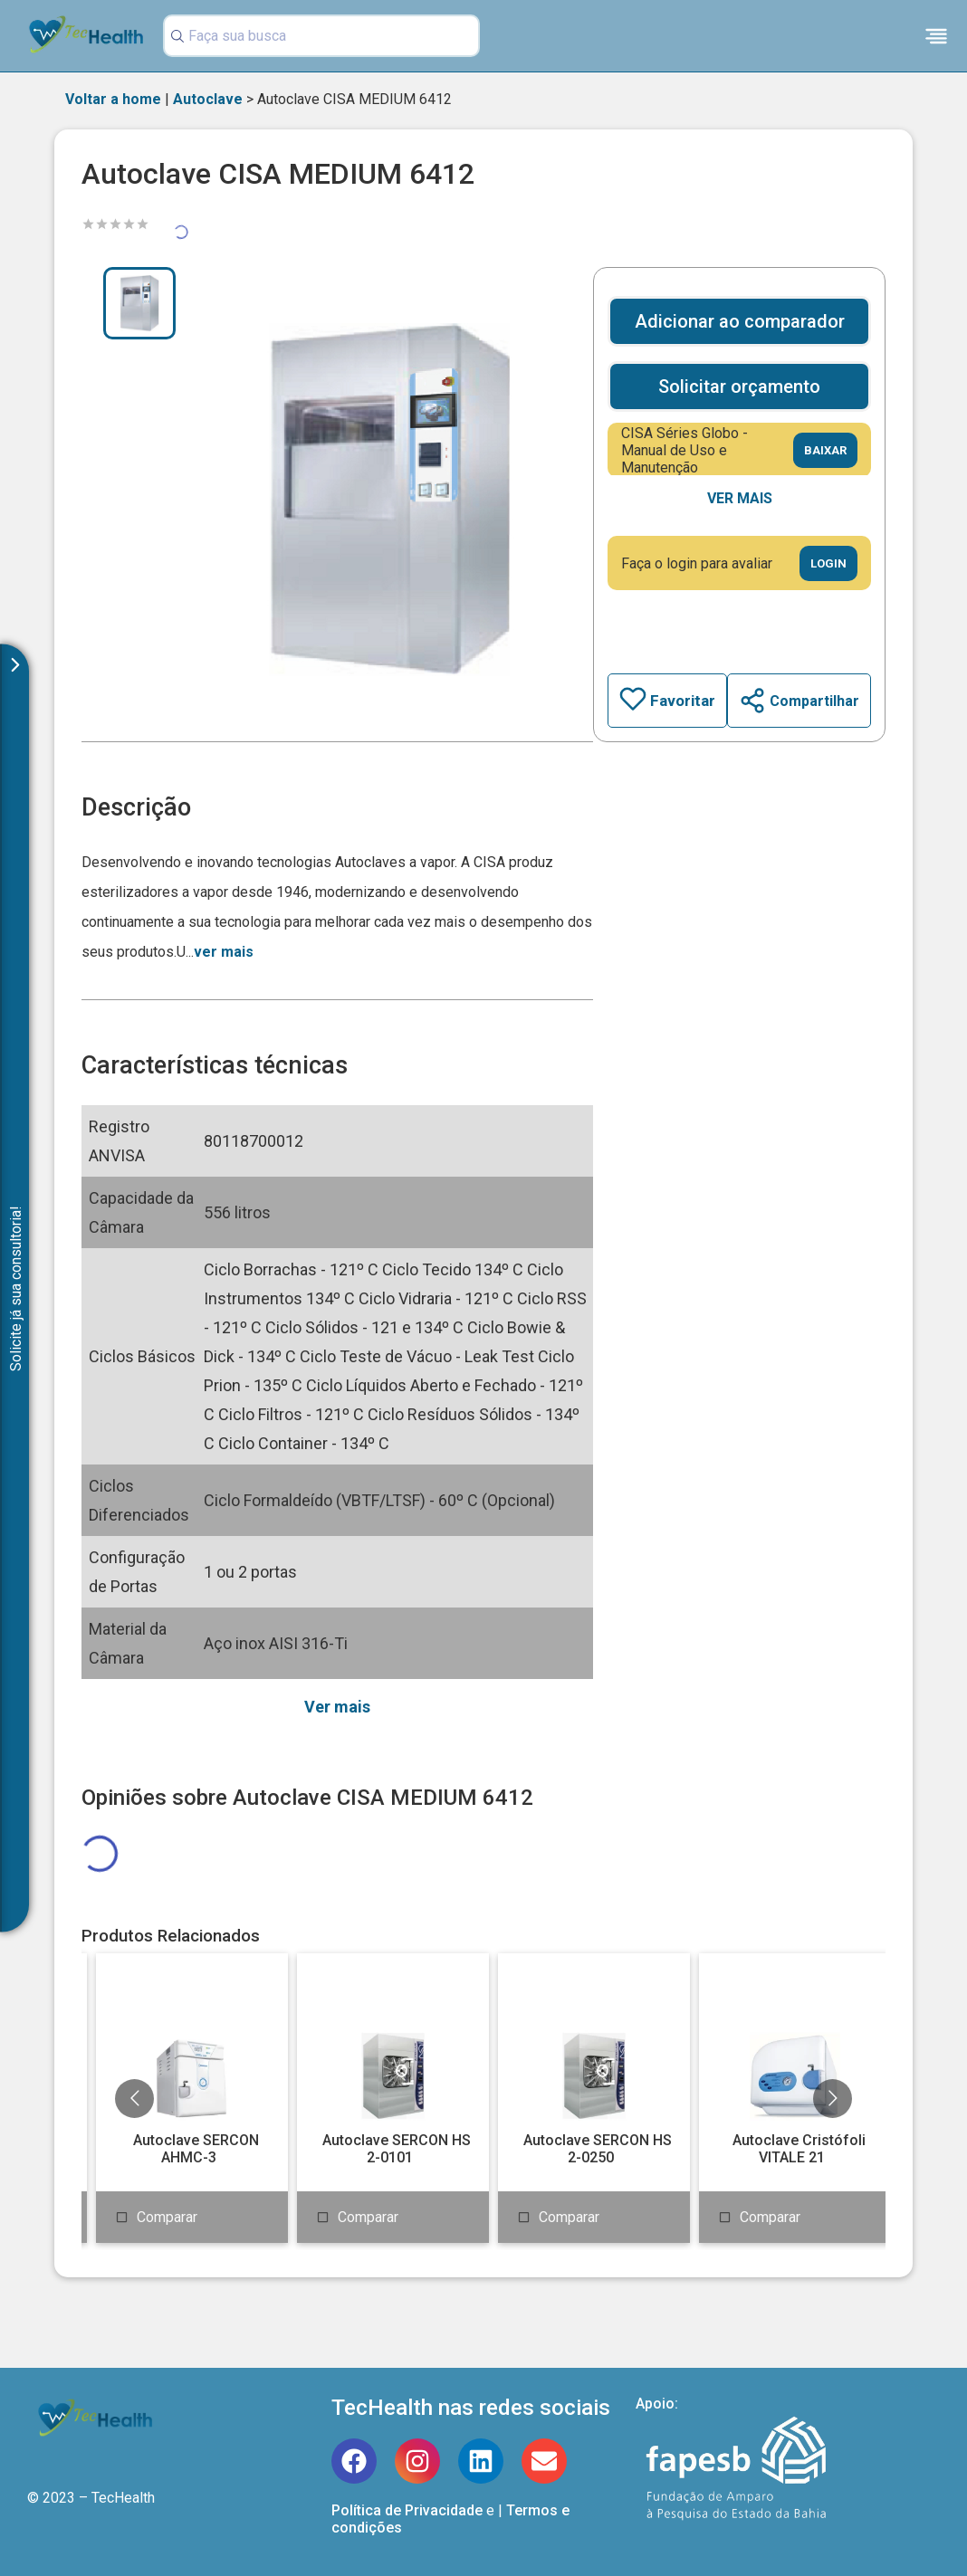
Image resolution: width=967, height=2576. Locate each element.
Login (828, 563)
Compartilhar (799, 700)
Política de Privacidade (407, 2510)
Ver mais (739, 498)
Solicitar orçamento (739, 386)
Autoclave (208, 99)
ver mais (224, 951)
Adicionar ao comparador (740, 321)
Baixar (825, 450)
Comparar (167, 2217)
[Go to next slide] (832, 2098)
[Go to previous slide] (134, 2098)
